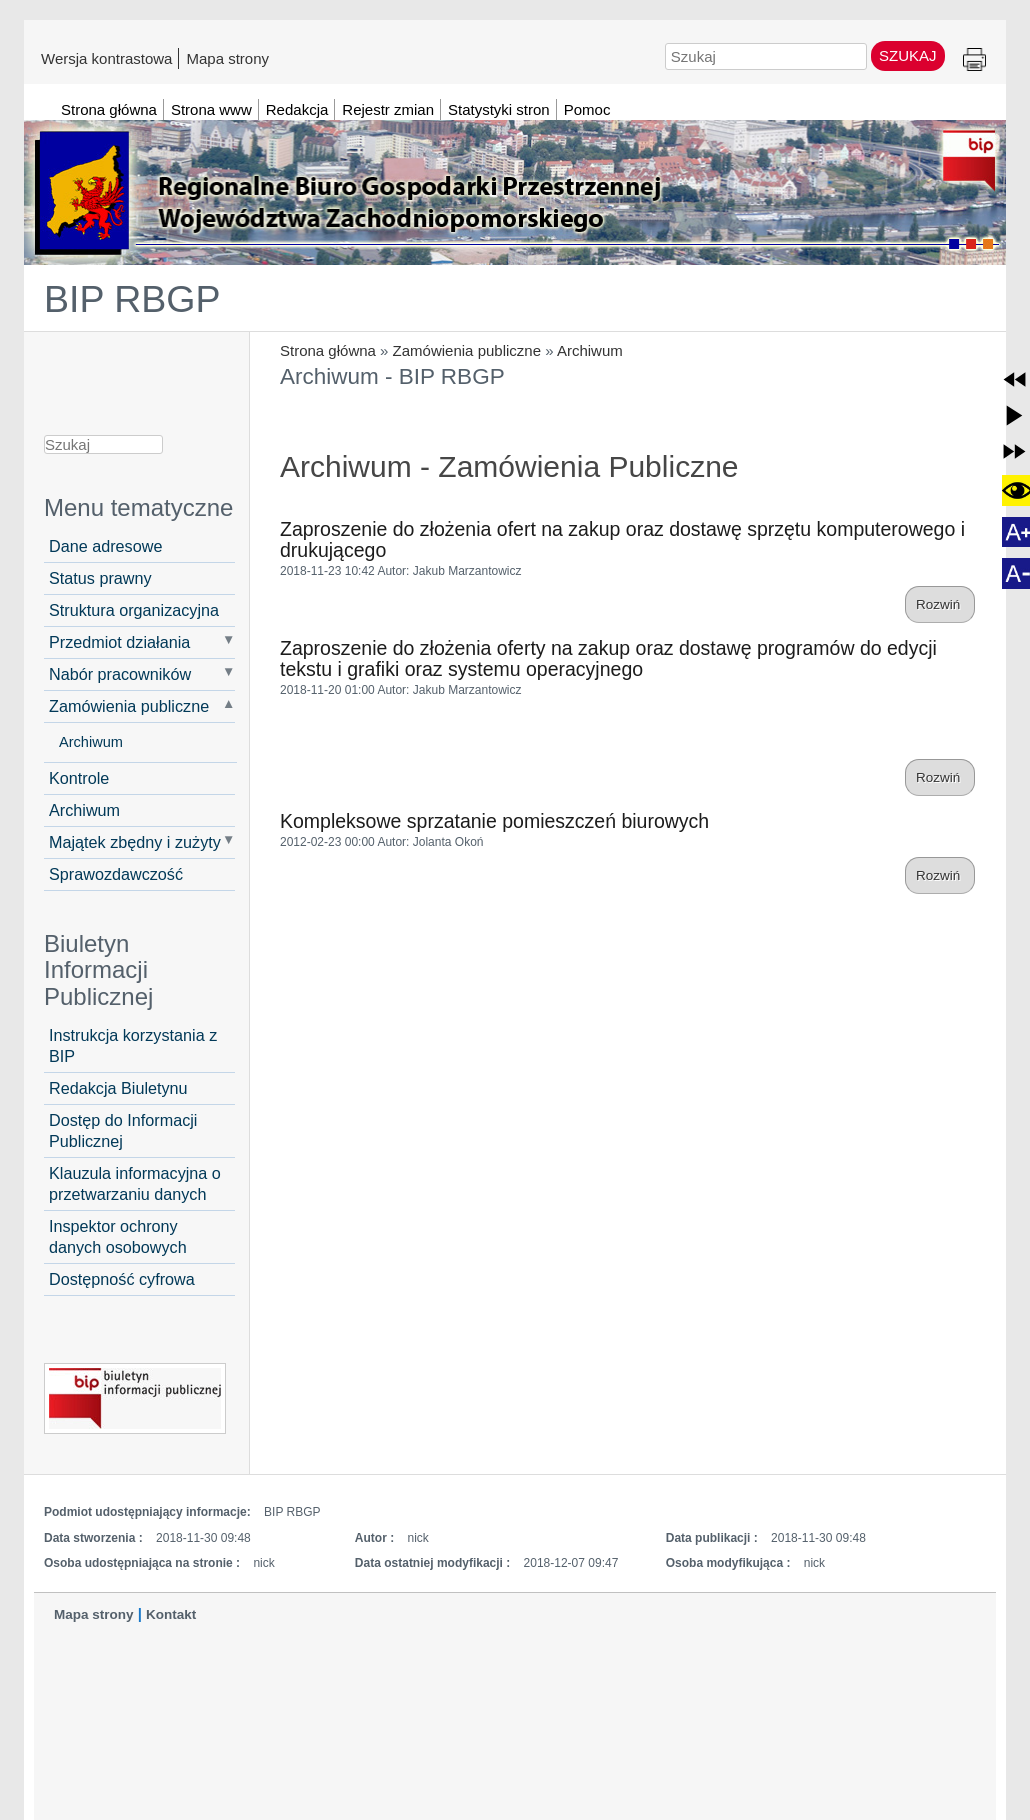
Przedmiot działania (119, 642)
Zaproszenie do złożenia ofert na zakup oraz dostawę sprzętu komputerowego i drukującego (622, 539)
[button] (1014, 379)
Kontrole (79, 778)
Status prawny (100, 578)
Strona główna (328, 350)
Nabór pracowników (120, 674)
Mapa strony (227, 58)
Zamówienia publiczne (467, 350)
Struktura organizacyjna (134, 610)
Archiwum (590, 350)
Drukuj (974, 60)
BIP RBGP (132, 299)
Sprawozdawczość (116, 874)
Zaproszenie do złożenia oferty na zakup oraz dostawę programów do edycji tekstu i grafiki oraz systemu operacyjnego (608, 658)
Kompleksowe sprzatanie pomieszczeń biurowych (494, 821)
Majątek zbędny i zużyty (135, 842)
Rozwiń (940, 604)
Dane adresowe (105, 546)
